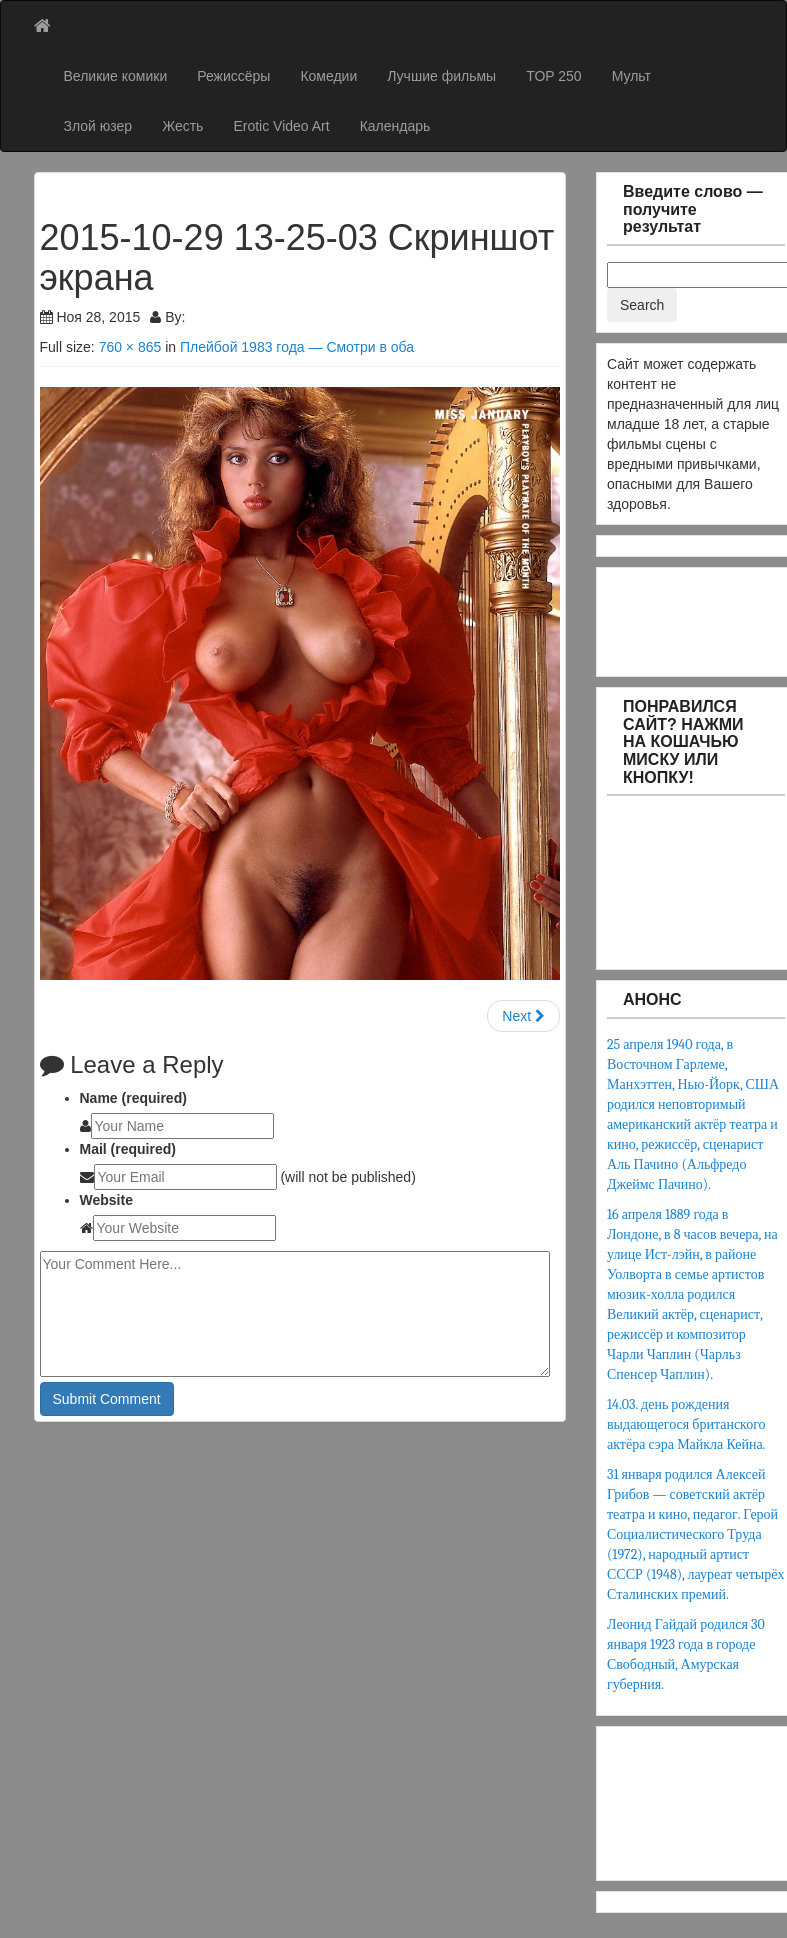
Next (523, 1016)
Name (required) (133, 1098)
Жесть (182, 126)
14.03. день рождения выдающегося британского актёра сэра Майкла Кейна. (686, 1424)
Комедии (328, 76)
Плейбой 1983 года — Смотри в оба (297, 347)
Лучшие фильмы (441, 76)
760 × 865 (130, 347)
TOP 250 (554, 76)
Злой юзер (98, 126)
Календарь (395, 126)
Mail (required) (128, 1149)
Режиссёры (233, 76)
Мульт (631, 76)
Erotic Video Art (281, 126)
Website (106, 1200)
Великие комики (116, 76)
